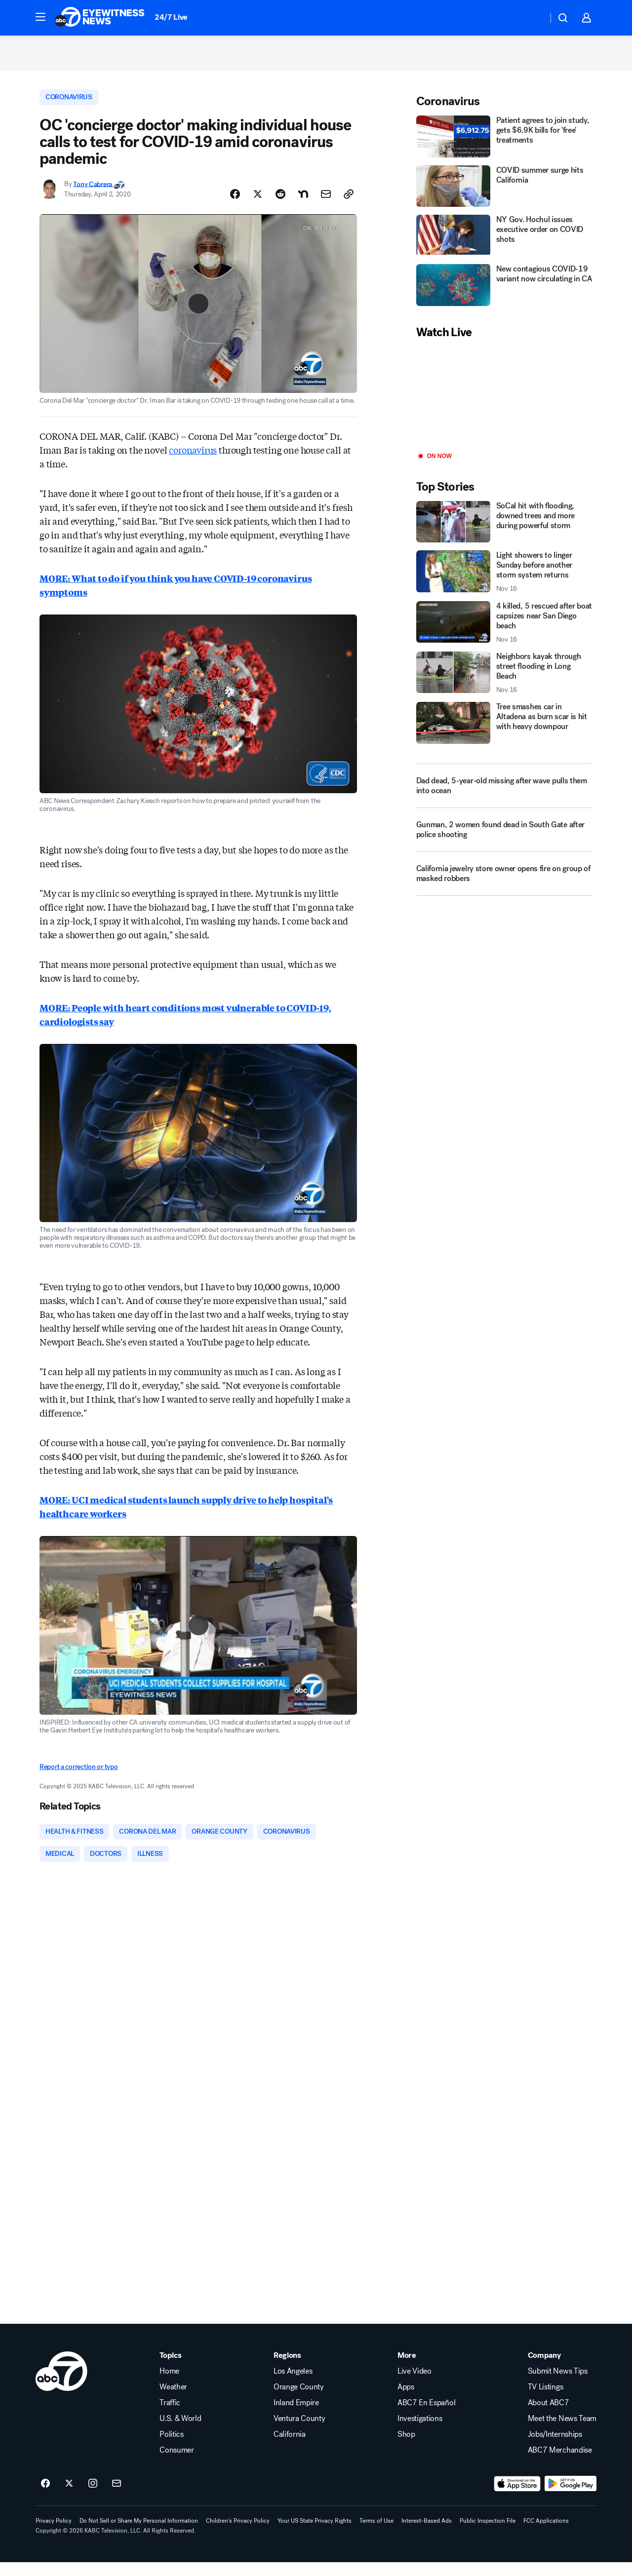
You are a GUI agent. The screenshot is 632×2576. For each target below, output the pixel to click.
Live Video (414, 2385)
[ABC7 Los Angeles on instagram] (93, 2497)
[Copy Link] (348, 204)
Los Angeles (293, 2385)
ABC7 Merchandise (560, 2464)
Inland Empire (296, 2417)
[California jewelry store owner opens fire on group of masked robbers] (504, 886)
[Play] (504, 405)
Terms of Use (376, 2535)
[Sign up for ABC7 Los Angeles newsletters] (116, 2497)
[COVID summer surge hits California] (504, 194)
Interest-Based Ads (426, 2535)
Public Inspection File (487, 2535)
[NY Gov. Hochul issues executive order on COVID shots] (504, 244)
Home (169, 2385)
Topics (170, 2369)
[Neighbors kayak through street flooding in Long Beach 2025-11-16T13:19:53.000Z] (504, 681)
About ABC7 (548, 2417)
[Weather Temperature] (532, 18)
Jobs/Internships (555, 2448)
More (406, 2369)
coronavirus (193, 460)
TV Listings (545, 2401)
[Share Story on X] (257, 204)
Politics (171, 2448)
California (290, 2448)
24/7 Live (171, 17)
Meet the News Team (562, 2432)
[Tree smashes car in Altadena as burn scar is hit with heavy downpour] (504, 731)
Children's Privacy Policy (238, 2535)
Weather (173, 2401)
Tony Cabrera (93, 194)
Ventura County (299, 2432)
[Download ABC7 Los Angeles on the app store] (517, 2497)
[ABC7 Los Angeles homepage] (100, 18)
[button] (40, 17)
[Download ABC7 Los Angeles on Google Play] (570, 2497)
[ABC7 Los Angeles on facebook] (45, 2497)
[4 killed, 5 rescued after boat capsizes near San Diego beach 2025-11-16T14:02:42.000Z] (504, 631)
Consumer (176, 2464)
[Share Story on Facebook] (235, 204)
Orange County (299, 2401)
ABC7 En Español (426, 2417)
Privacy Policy (54, 2535)
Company (544, 2369)
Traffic (169, 2417)
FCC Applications (546, 2535)
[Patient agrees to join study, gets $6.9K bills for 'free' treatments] (504, 145)
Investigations (419, 2432)
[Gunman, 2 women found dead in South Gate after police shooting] (504, 842)
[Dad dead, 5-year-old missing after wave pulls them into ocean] (504, 794)
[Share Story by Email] (325, 204)
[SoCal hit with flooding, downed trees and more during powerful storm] (504, 530)
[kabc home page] (61, 2385)
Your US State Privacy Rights (314, 2535)
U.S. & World (180, 2432)
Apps (405, 2401)
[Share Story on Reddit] (280, 204)
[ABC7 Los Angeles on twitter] (69, 2497)
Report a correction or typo (79, 1777)
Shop (406, 2448)
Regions (287, 2369)
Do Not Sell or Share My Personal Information (138, 2535)
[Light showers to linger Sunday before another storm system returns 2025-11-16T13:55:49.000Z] (504, 580)
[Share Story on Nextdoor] (303, 204)
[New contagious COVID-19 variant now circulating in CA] (504, 293)
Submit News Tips (558, 2385)
